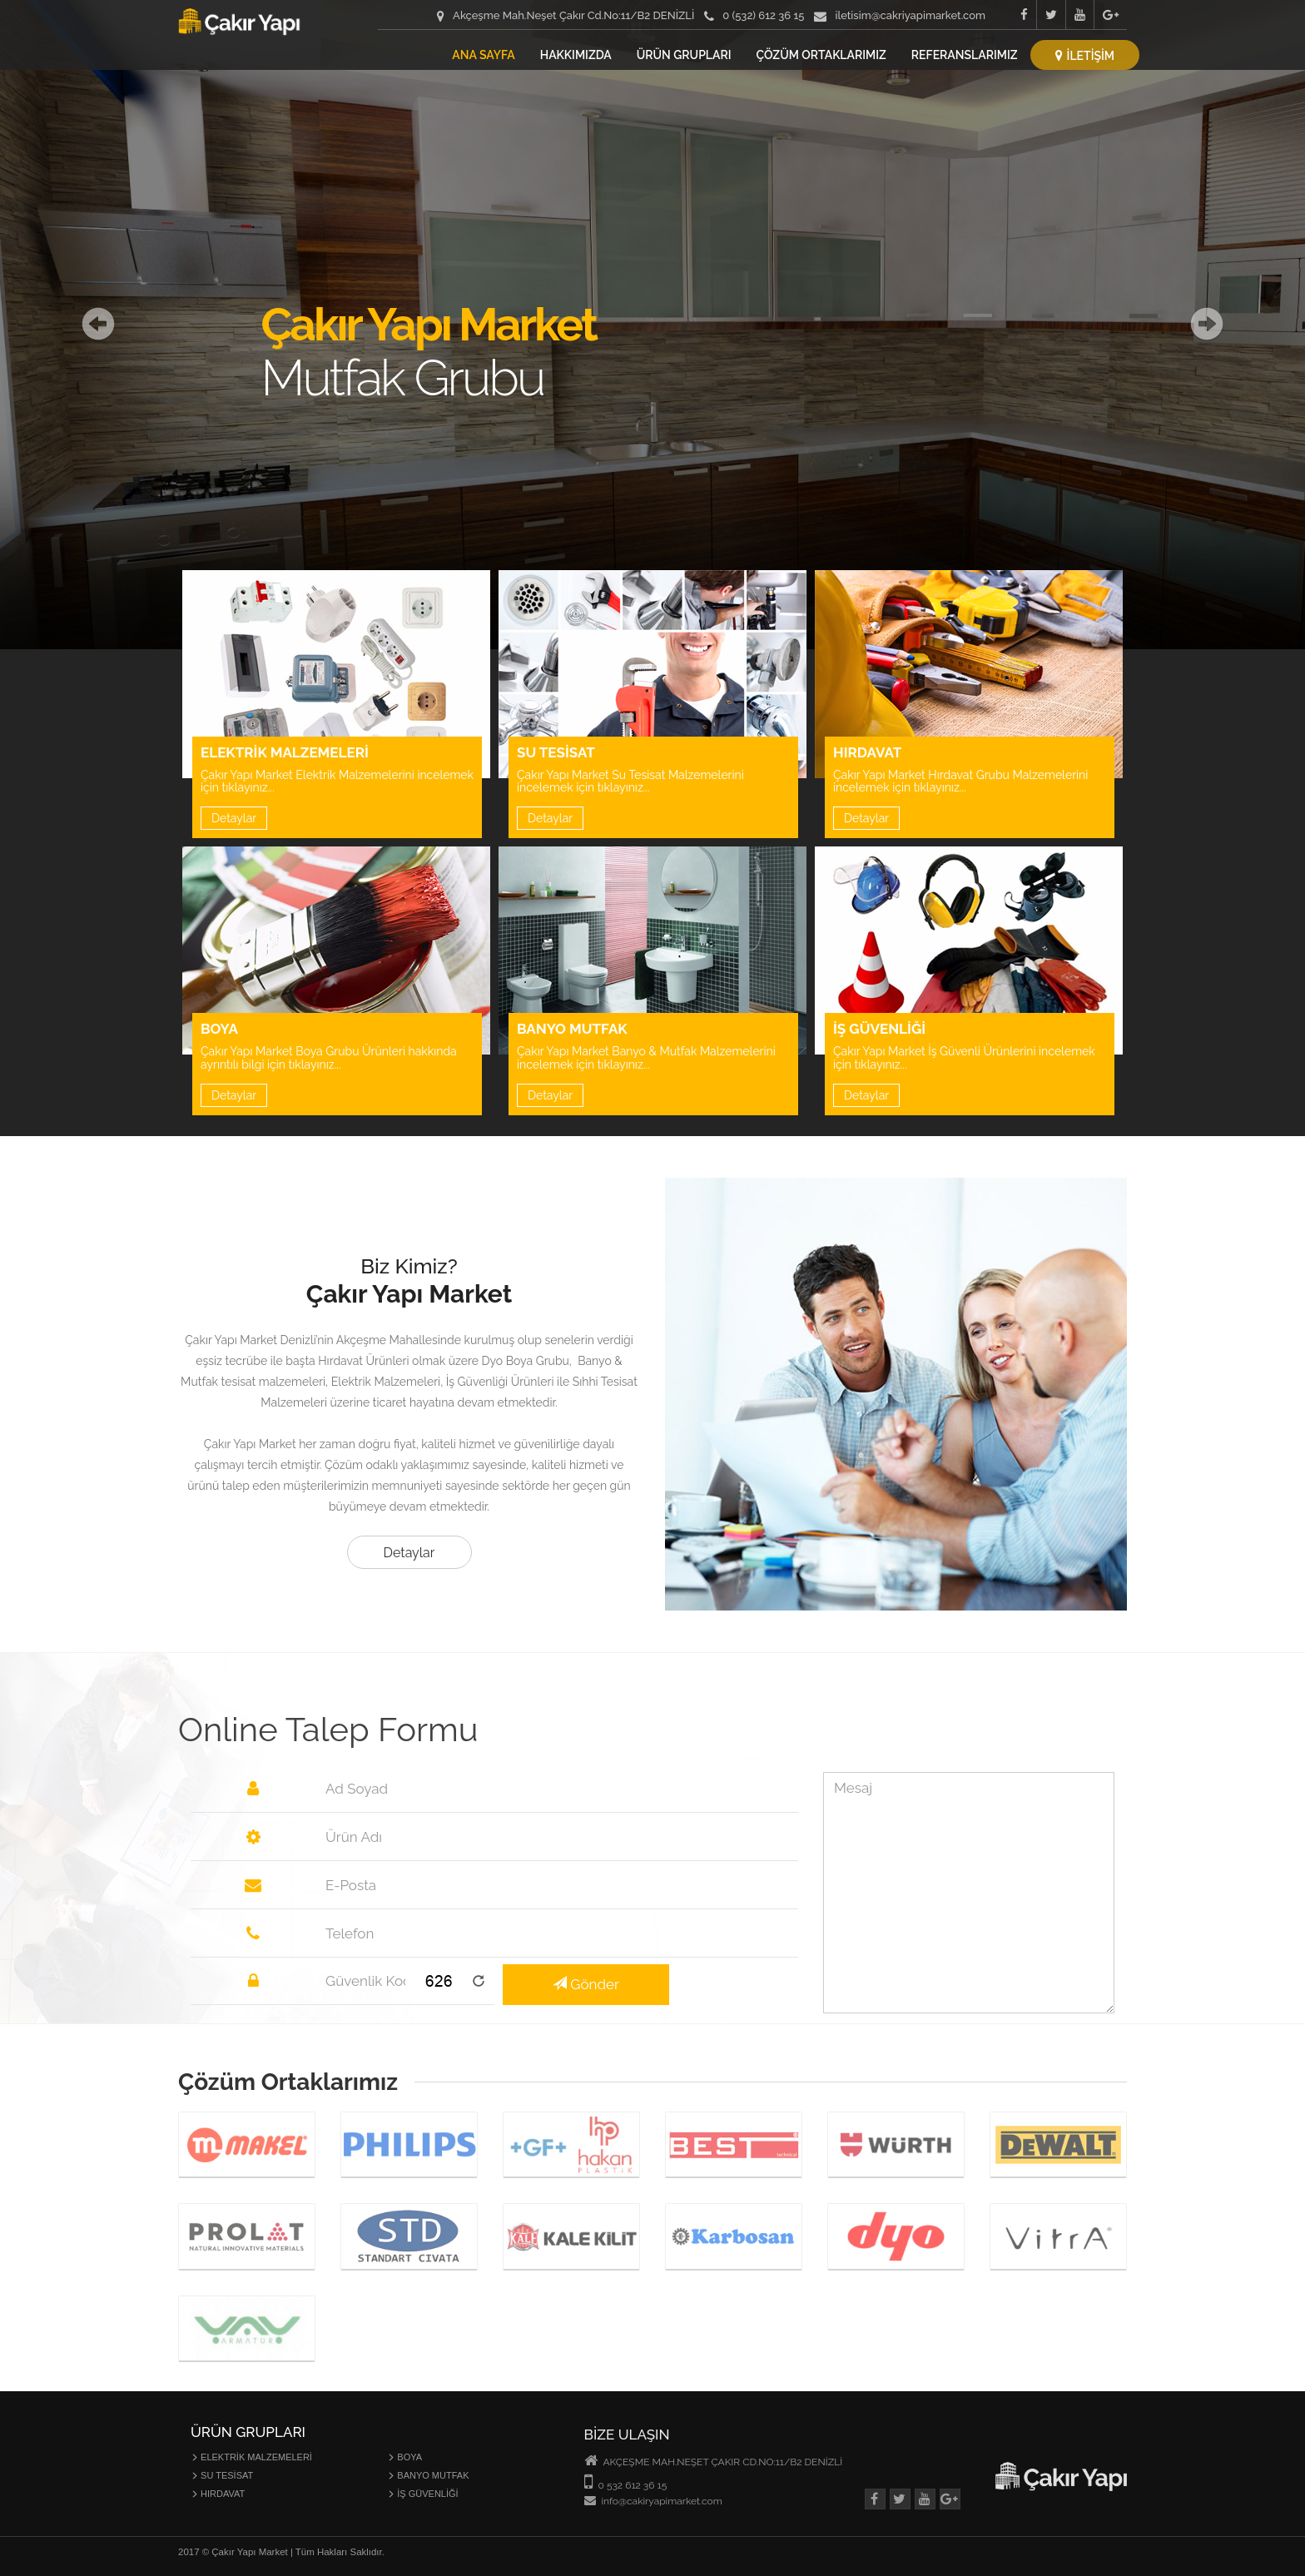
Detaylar (233, 818)
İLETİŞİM (1084, 55)
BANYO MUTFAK (428, 2475)
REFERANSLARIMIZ (964, 55)
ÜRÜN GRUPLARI (684, 55)
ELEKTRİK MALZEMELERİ (251, 2457)
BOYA (404, 2457)
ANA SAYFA (483, 55)
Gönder (586, 1984)
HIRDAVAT (218, 2494)
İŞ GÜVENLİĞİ (422, 2494)
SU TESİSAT (222, 2475)
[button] (98, 324)
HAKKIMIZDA (576, 55)
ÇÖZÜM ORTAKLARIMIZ (821, 55)
